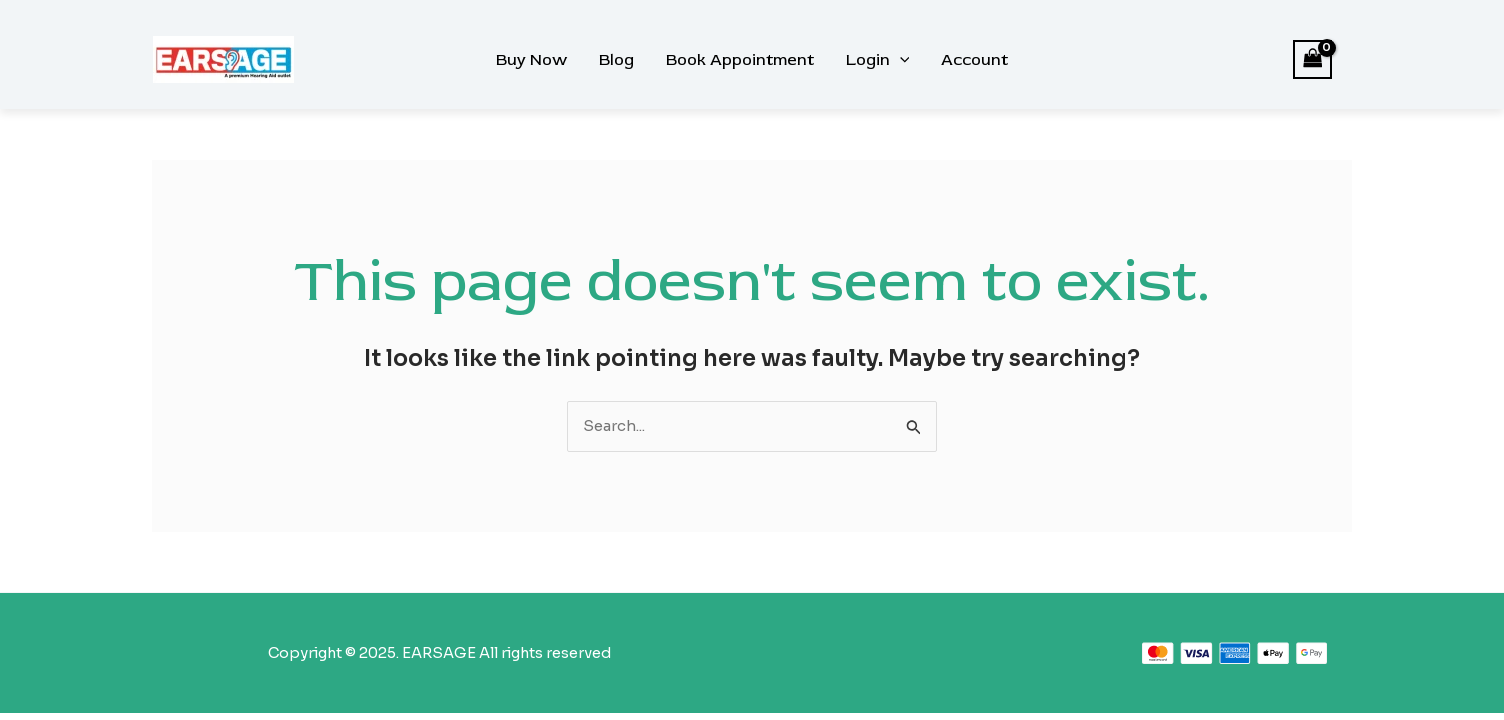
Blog (616, 60)
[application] (900, 60)
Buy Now (531, 60)
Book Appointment (740, 60)
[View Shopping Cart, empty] (1313, 59)
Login (878, 60)
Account (974, 60)
